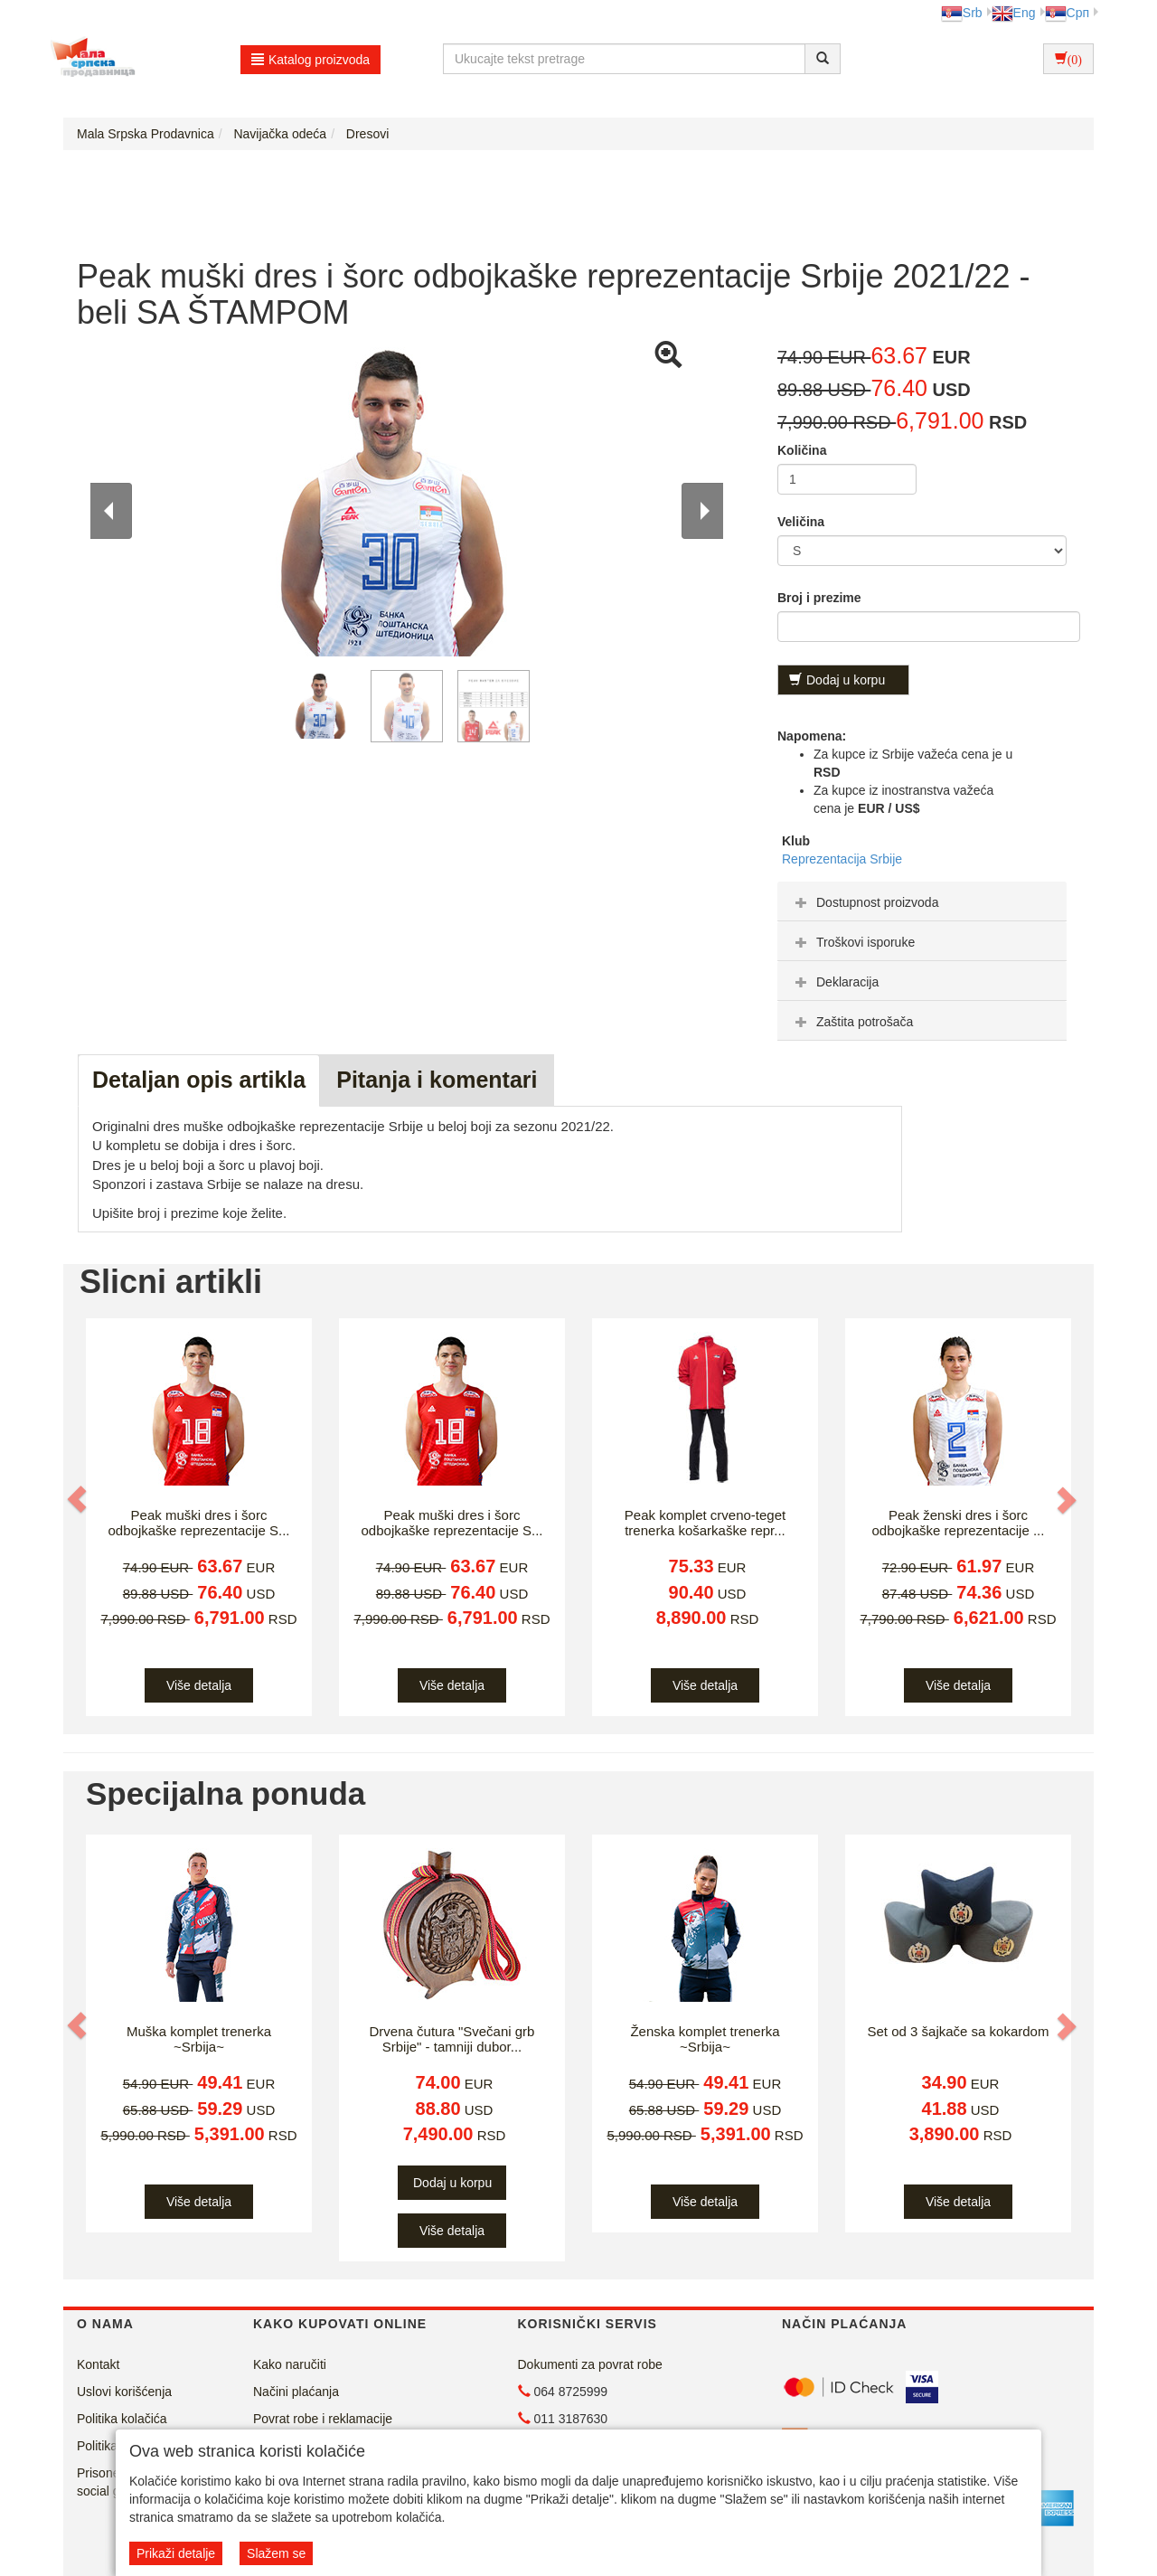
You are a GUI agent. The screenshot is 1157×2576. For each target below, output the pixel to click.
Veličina (800, 521)
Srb (962, 12)
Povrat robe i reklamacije (322, 2418)
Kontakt (98, 2364)
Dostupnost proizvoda (864, 902)
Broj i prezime (819, 597)
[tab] (922, 901)
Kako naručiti (289, 2364)
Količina (801, 450)
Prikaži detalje (175, 2553)
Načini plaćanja (296, 2391)
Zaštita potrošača (852, 1021)
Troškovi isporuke (853, 942)
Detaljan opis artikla (199, 1079)
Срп (1067, 12)
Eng (1014, 12)
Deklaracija (835, 982)
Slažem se (276, 2553)
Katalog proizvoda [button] (310, 59)
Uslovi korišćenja (124, 2391)
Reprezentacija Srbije (842, 859)
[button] (78, 1499)
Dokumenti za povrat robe (590, 2364)
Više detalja (198, 1685)
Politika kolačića (122, 2418)
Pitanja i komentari (436, 1079)
